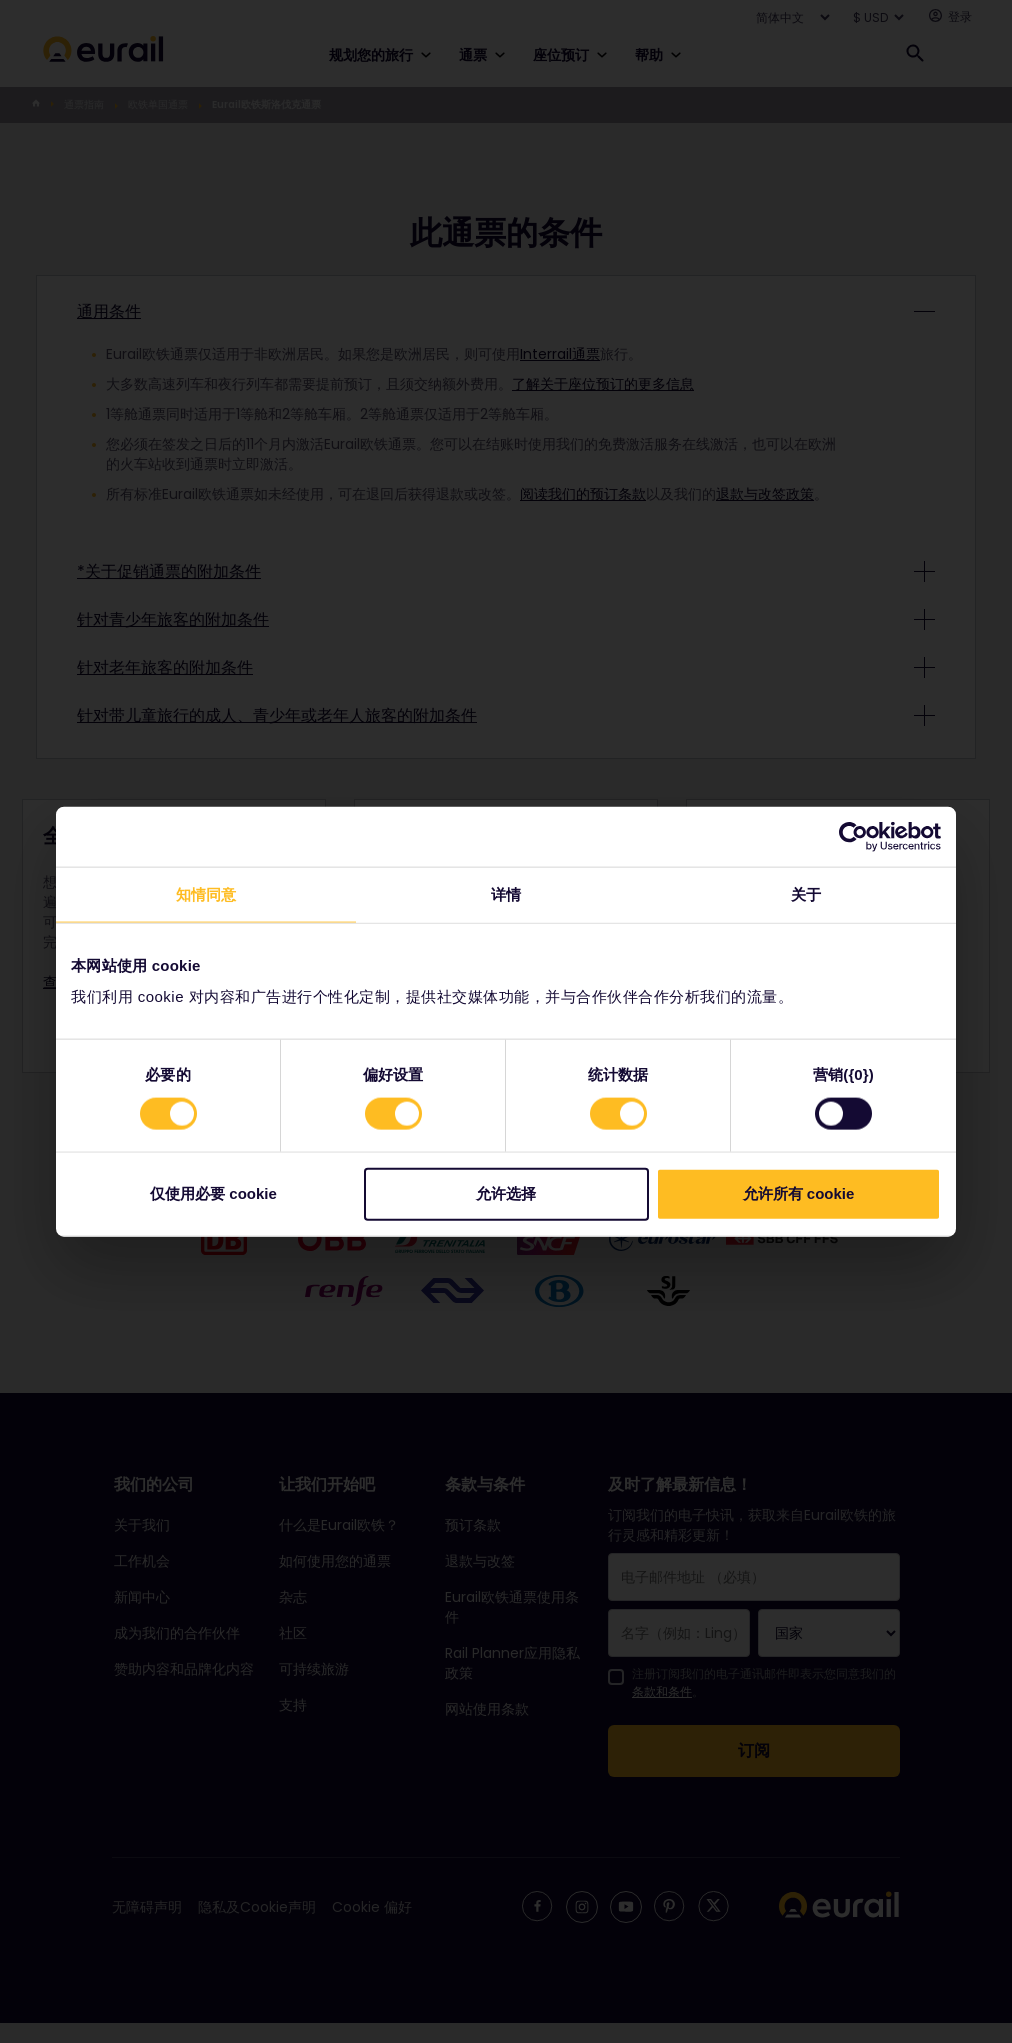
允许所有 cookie (799, 1193)
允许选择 (506, 1193)
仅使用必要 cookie (213, 1193)
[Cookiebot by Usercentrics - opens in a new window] (853, 836)
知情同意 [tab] (206, 893)
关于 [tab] (806, 893)
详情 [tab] (506, 893)
